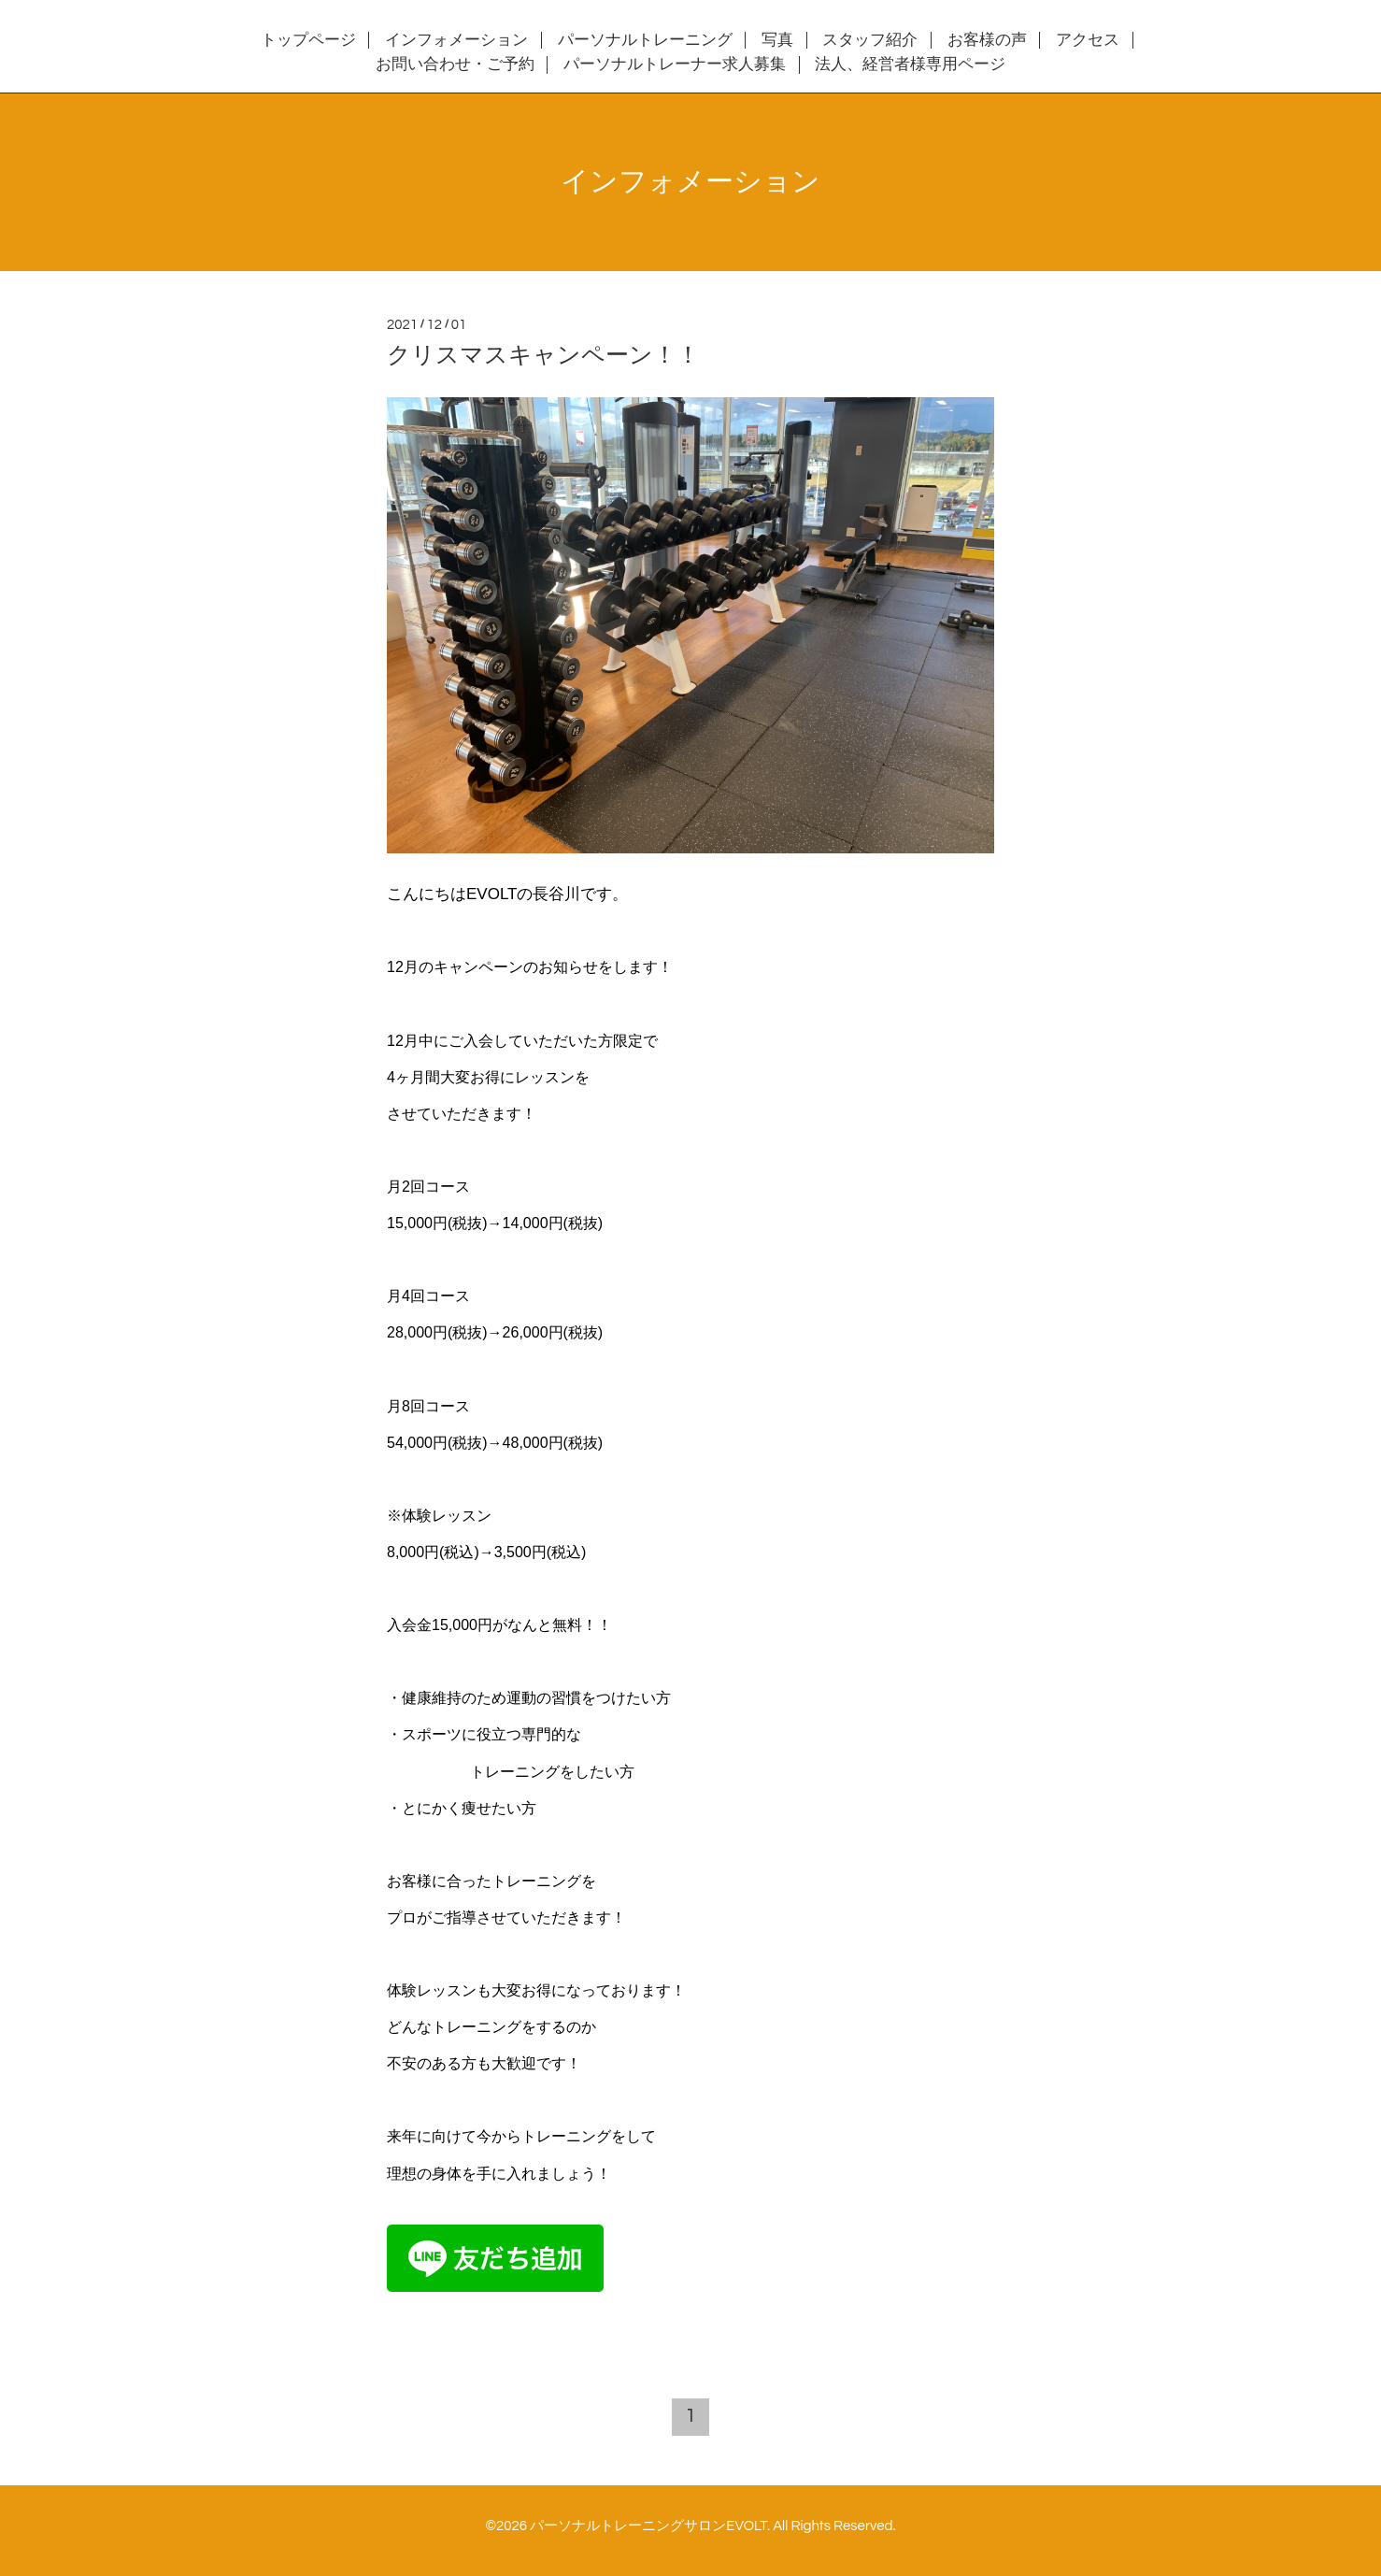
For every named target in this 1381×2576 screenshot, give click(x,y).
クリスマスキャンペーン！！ (543, 355)
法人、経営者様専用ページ (910, 64)
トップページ (308, 40)
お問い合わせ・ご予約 (455, 64)
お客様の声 (987, 40)
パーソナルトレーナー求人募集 (674, 64)
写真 (777, 40)
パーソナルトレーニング (645, 40)
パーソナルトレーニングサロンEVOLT (648, 2526)
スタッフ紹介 (870, 40)
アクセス (1087, 40)
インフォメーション (456, 40)
